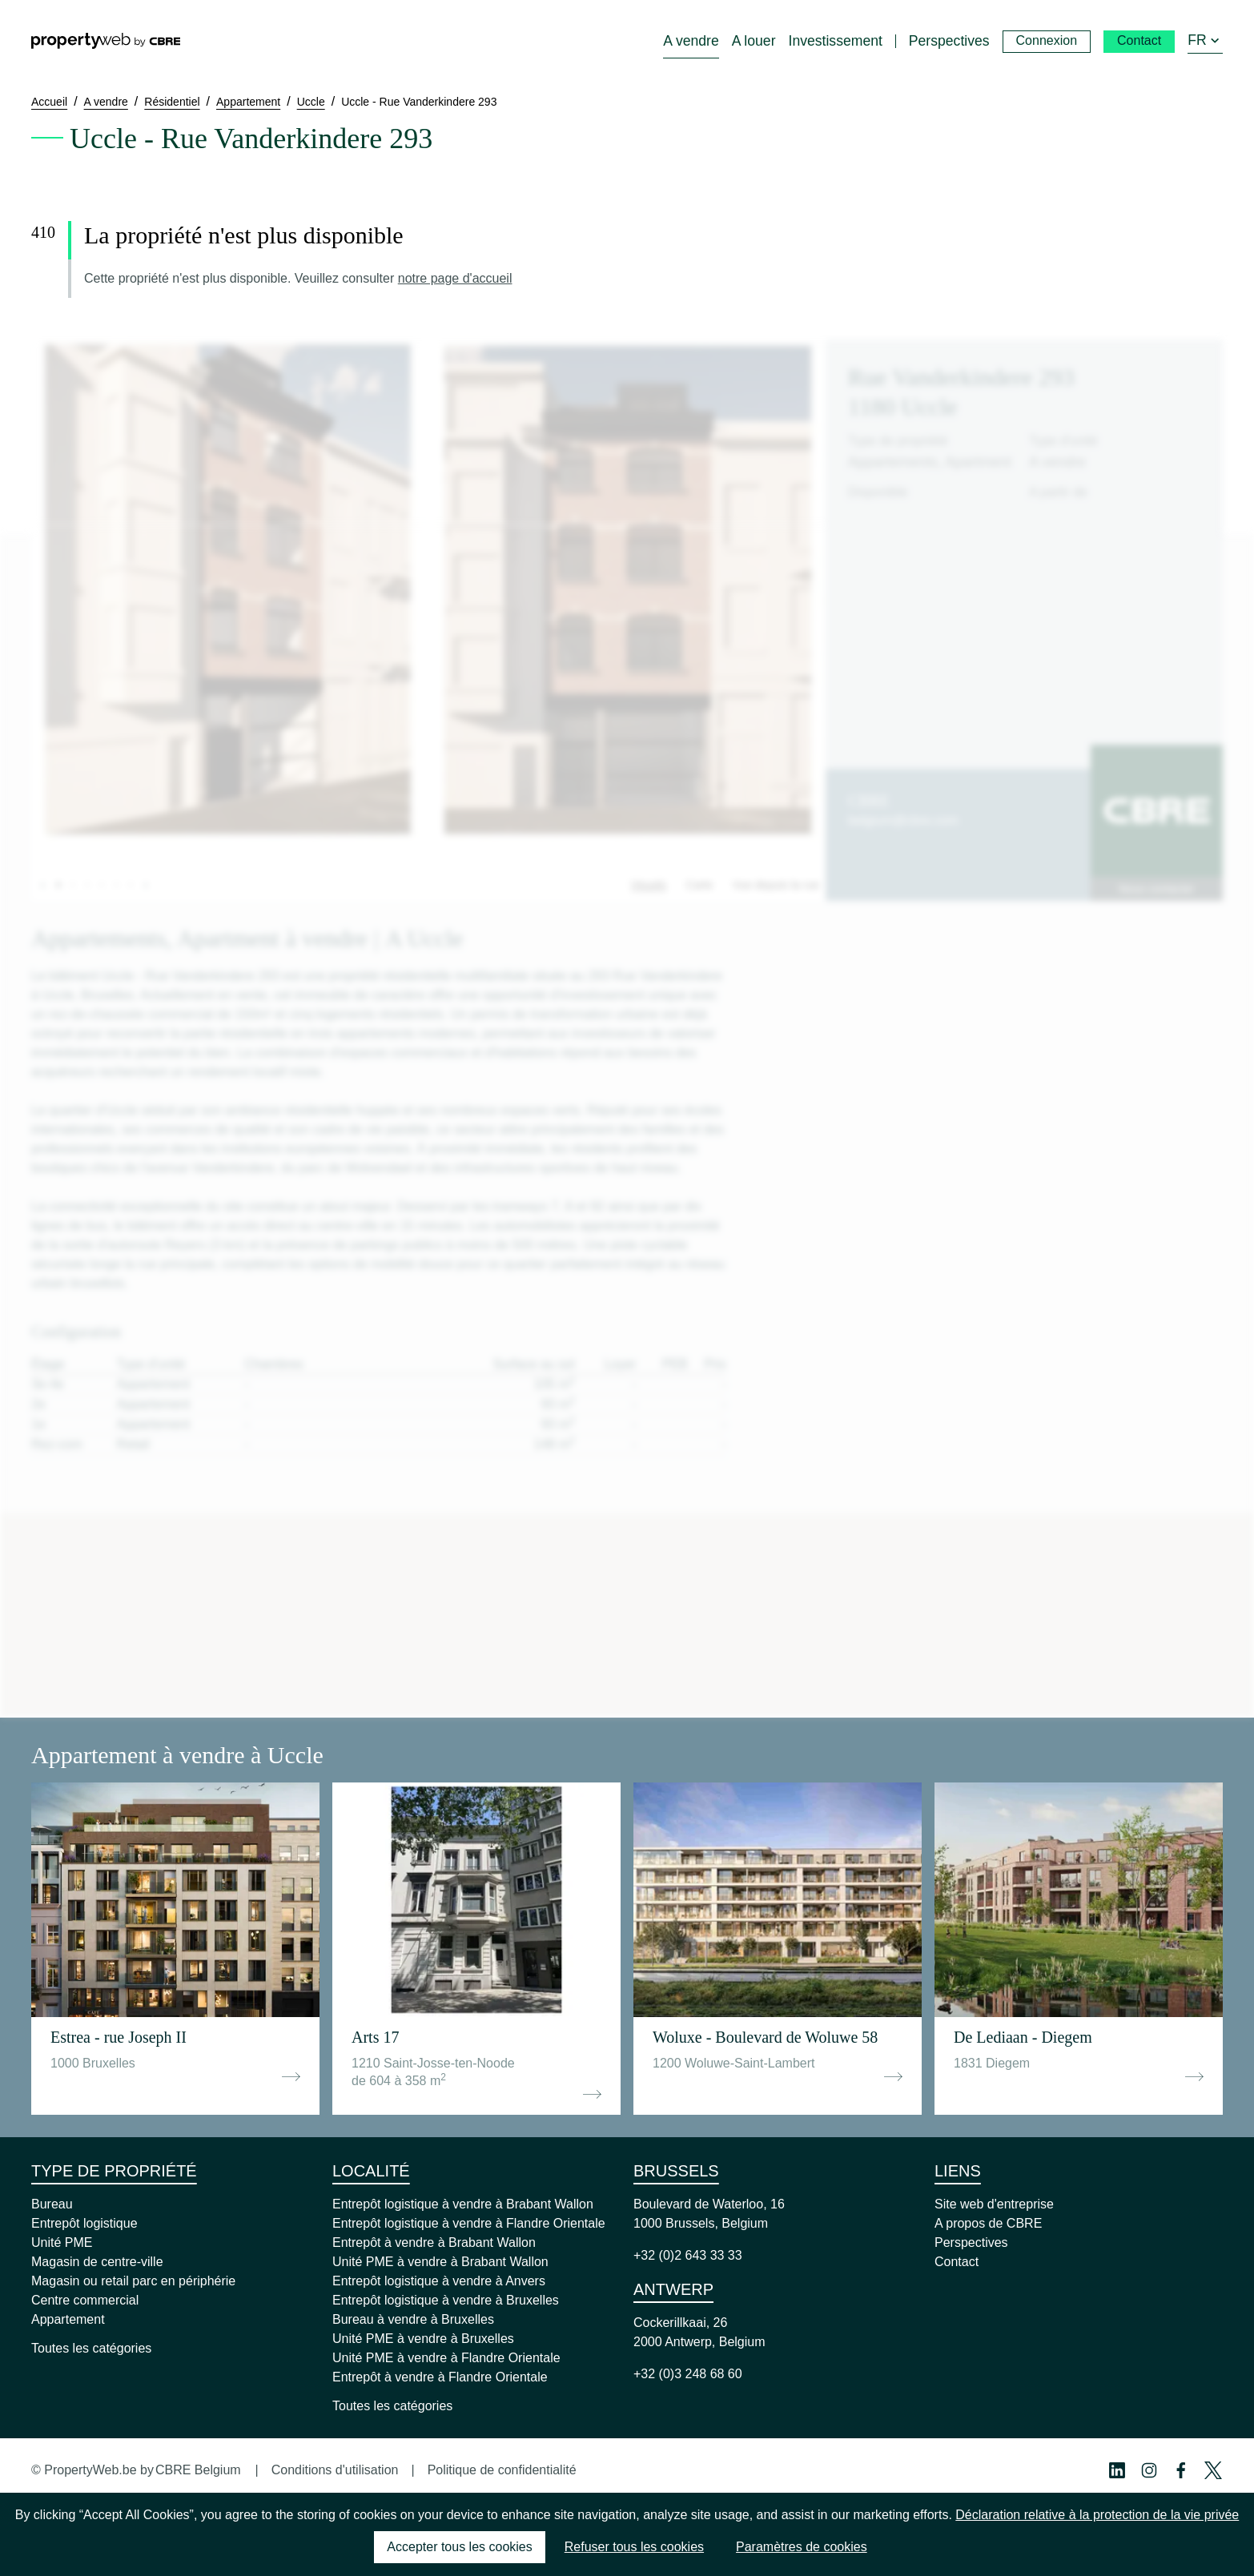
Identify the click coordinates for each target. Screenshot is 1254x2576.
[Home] (105, 41)
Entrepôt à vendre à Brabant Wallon (434, 2242)
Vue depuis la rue (776, 884)
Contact (956, 2262)
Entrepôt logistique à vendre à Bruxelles (445, 2300)
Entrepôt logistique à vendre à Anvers (438, 2281)
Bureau (52, 2204)
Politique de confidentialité (502, 2470)
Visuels (648, 884)
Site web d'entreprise (994, 2204)
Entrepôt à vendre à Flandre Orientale (440, 2377)
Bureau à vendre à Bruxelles (413, 2319)
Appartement (68, 2319)
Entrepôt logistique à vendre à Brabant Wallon (462, 2204)
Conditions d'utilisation (335, 2470)
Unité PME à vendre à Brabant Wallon (440, 2262)
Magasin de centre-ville (97, 2262)
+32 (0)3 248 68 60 (687, 2374)
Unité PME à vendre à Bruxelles (423, 2338)
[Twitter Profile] (1213, 2470)
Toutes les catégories (91, 2348)
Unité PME (61, 2242)
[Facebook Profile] (1181, 2470)
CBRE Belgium (198, 2470)
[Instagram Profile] (1149, 2470)
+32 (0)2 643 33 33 (687, 2255)
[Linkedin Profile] (1117, 2470)
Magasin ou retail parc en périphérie (133, 2281)
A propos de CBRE (988, 2223)
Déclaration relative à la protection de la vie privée (1097, 2515)
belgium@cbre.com (903, 820)
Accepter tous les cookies (459, 2547)
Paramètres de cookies (801, 2547)
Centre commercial (85, 2300)
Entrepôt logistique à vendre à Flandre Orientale (468, 2223)
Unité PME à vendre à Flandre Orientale (446, 2358)
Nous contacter (1156, 888)
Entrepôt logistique (84, 2223)
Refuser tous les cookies (634, 2547)
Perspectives (971, 2242)
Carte (699, 884)
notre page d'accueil (455, 278)
